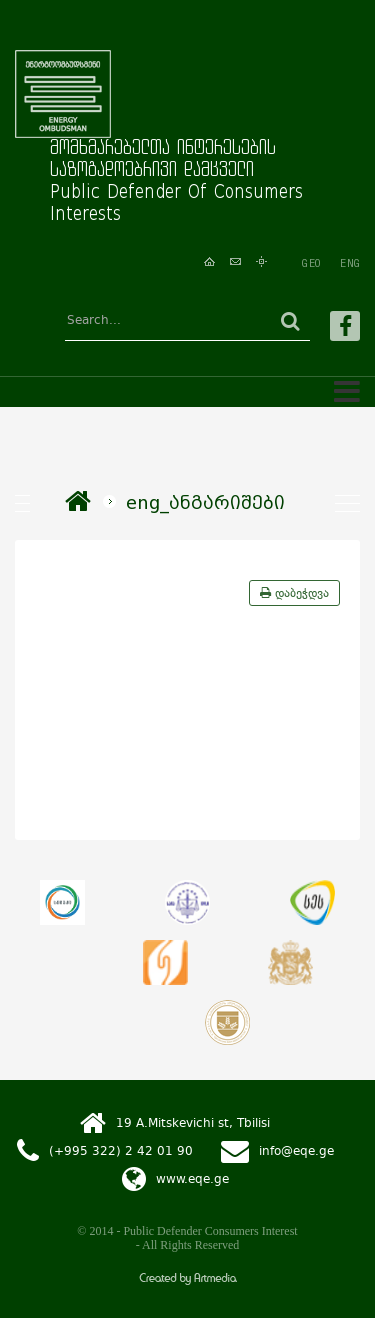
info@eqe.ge (296, 1150)
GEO (311, 263)
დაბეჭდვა (294, 593)
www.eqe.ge (192, 1178)
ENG (350, 263)
